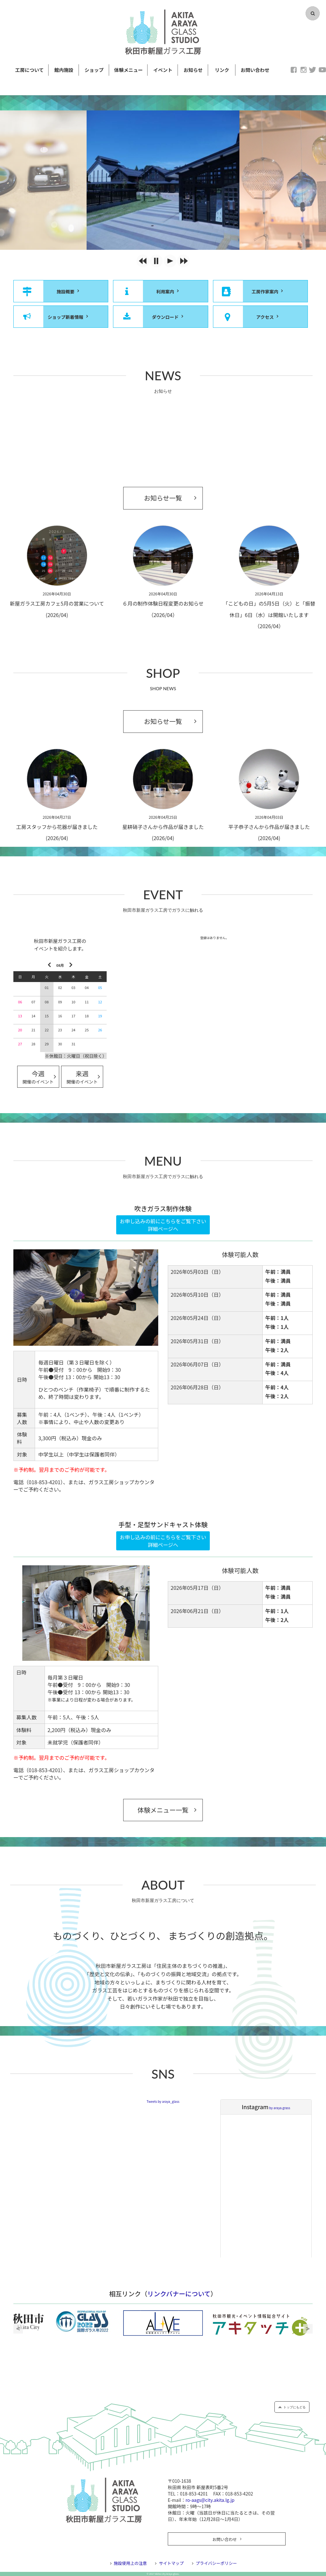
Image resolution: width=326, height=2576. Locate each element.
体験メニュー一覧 (163, 1809)
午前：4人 (276, 1387)
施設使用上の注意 (130, 2563)
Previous (18, 2329)
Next (308, 2329)
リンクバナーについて (178, 2293)
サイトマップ (171, 2563)
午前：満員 (278, 1271)
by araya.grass (266, 2107)
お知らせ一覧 (163, 497)
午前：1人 (276, 1318)
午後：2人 (276, 1350)
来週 (82, 1078)
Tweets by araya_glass (162, 2101)
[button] (143, 261)
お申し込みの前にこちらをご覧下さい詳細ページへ (163, 1224)
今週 (38, 1078)
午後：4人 (276, 1373)
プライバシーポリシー (216, 2563)
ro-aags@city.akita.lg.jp (210, 2500)
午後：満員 (278, 1280)
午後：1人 (276, 1326)
